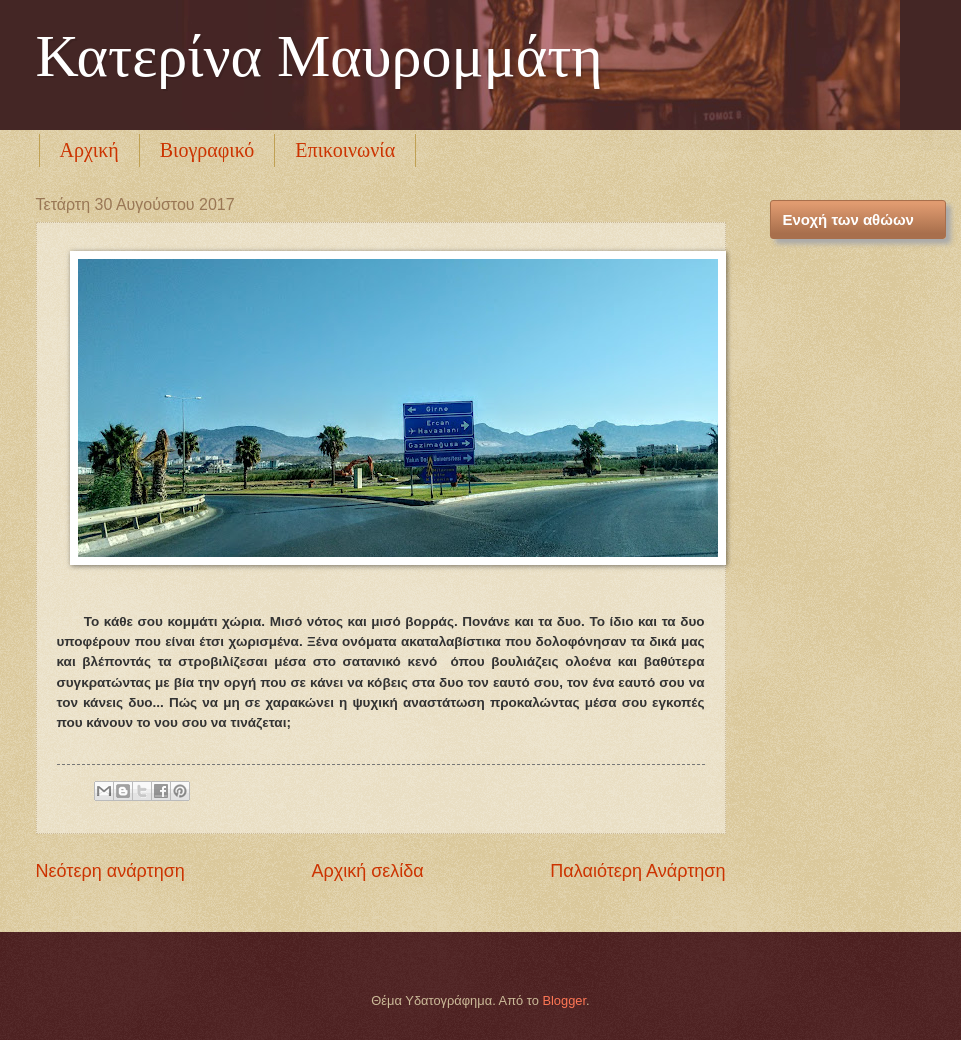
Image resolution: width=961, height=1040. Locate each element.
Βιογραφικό (207, 150)
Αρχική (89, 150)
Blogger (564, 1000)
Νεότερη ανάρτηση (110, 871)
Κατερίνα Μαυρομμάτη (319, 56)
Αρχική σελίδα (367, 871)
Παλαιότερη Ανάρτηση (637, 871)
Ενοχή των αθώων (848, 219)
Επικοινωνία (345, 150)
